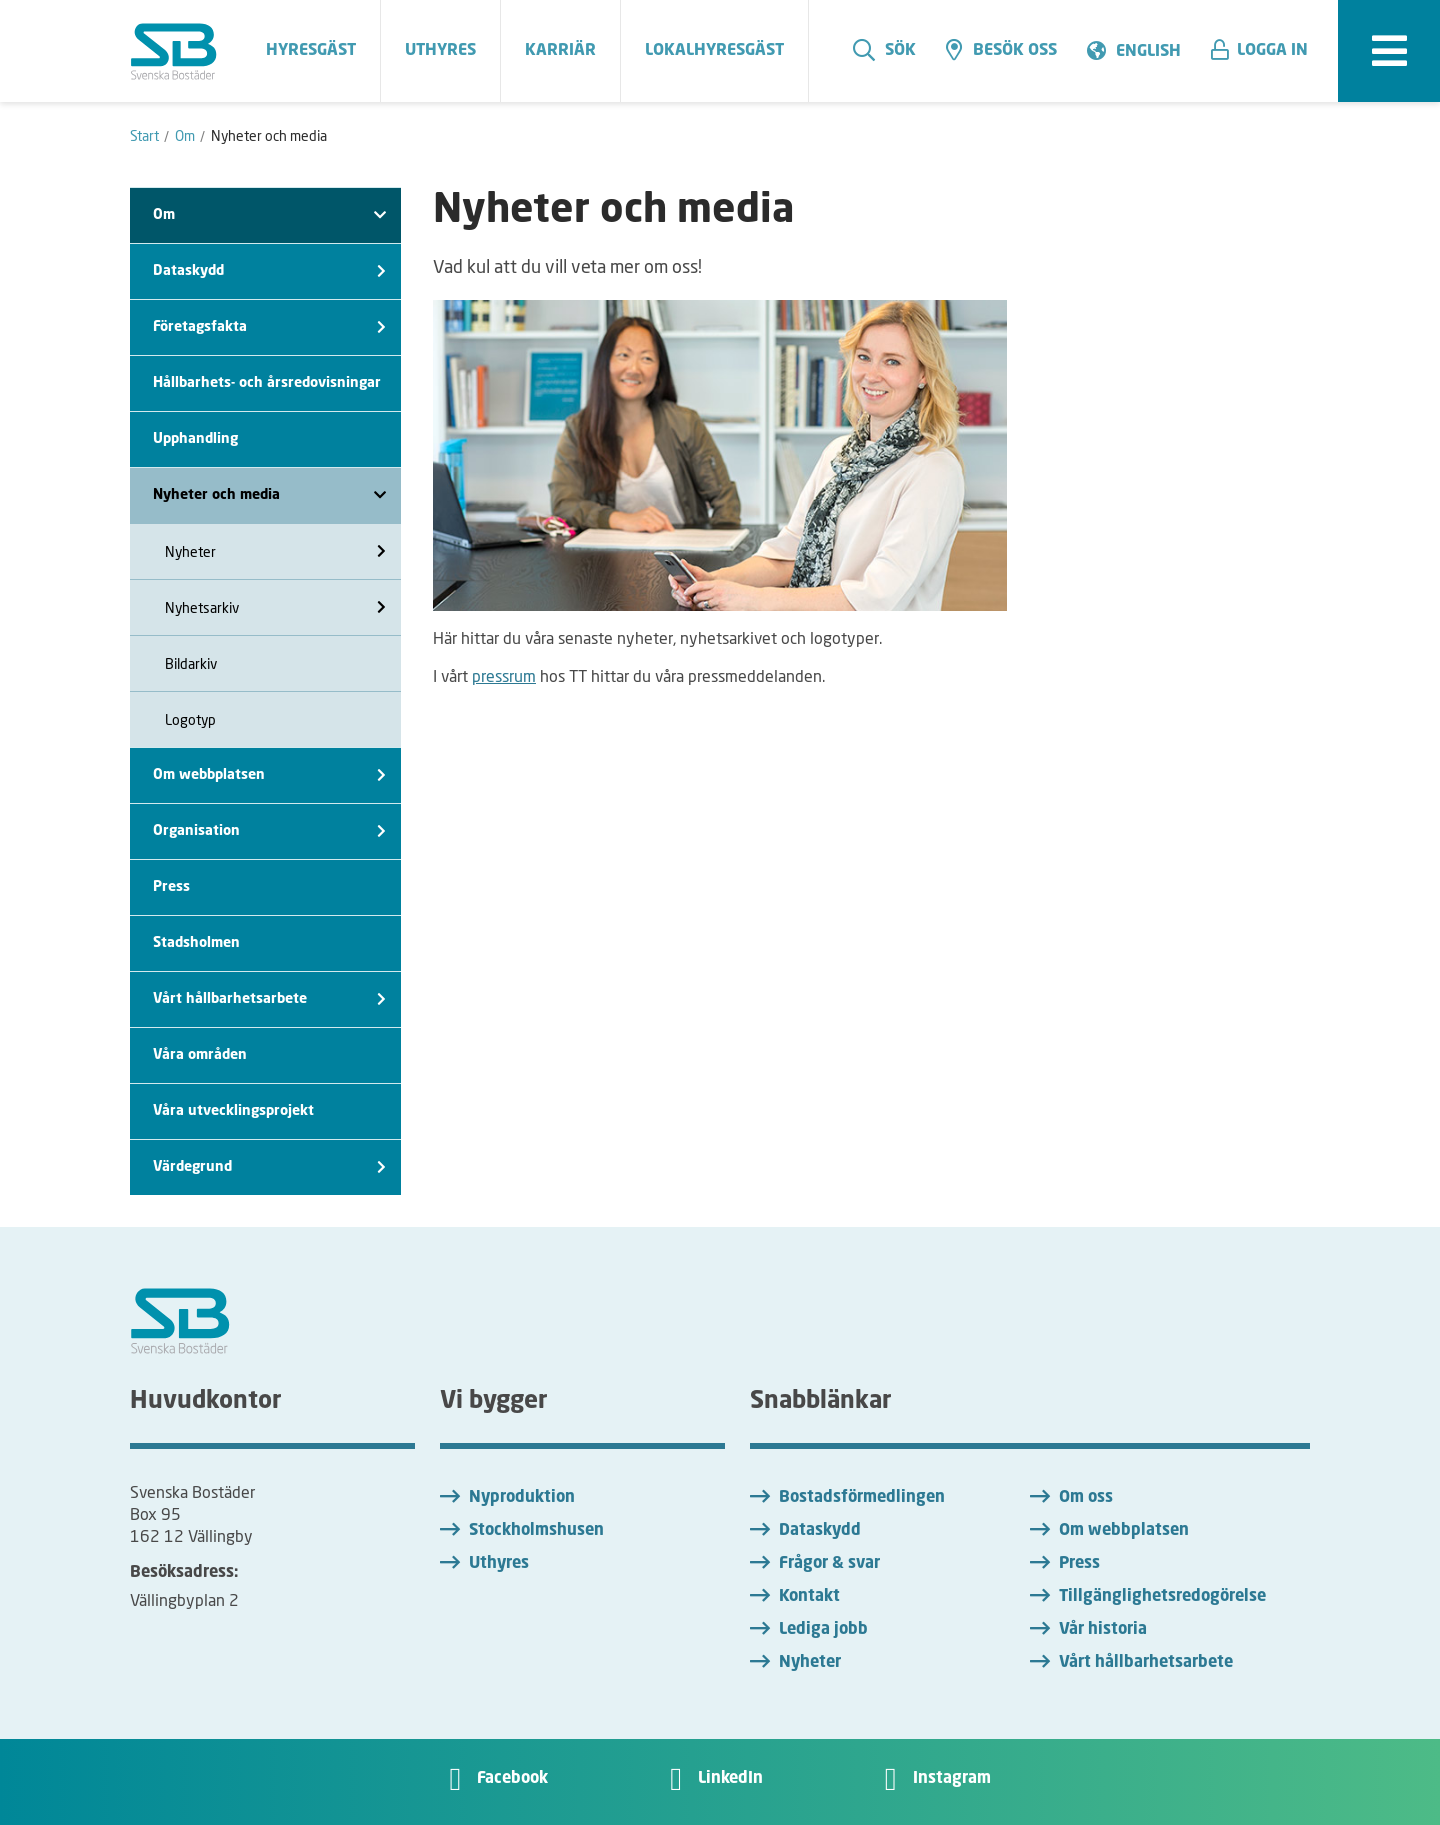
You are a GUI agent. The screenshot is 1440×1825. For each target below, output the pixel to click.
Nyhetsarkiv (275, 607)
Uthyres (499, 1564)
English (1148, 52)
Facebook (512, 1779)
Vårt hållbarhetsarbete (269, 999)
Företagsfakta (269, 327)
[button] (1267, 51)
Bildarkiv (191, 663)
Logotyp (190, 719)
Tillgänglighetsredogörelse (1162, 1597)
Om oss (1086, 1498)
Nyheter (275, 551)
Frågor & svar (829, 1564)
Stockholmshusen (536, 1531)
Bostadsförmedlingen (862, 1498)
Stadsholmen (196, 943)
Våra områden (200, 1055)
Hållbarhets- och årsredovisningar (267, 383)
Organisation (269, 831)
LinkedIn (730, 1779)
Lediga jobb (823, 1630)
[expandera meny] (1389, 51)
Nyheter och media (269, 495)
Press (171, 887)
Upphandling (195, 439)
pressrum (504, 675)
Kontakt (809, 1597)
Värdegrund (269, 1167)
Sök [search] (884, 50)
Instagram (952, 1779)
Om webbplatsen (269, 775)
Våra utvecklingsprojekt (233, 1111)
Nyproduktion (522, 1498)
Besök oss (1001, 50)
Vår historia (1103, 1630)
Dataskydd (269, 271)
